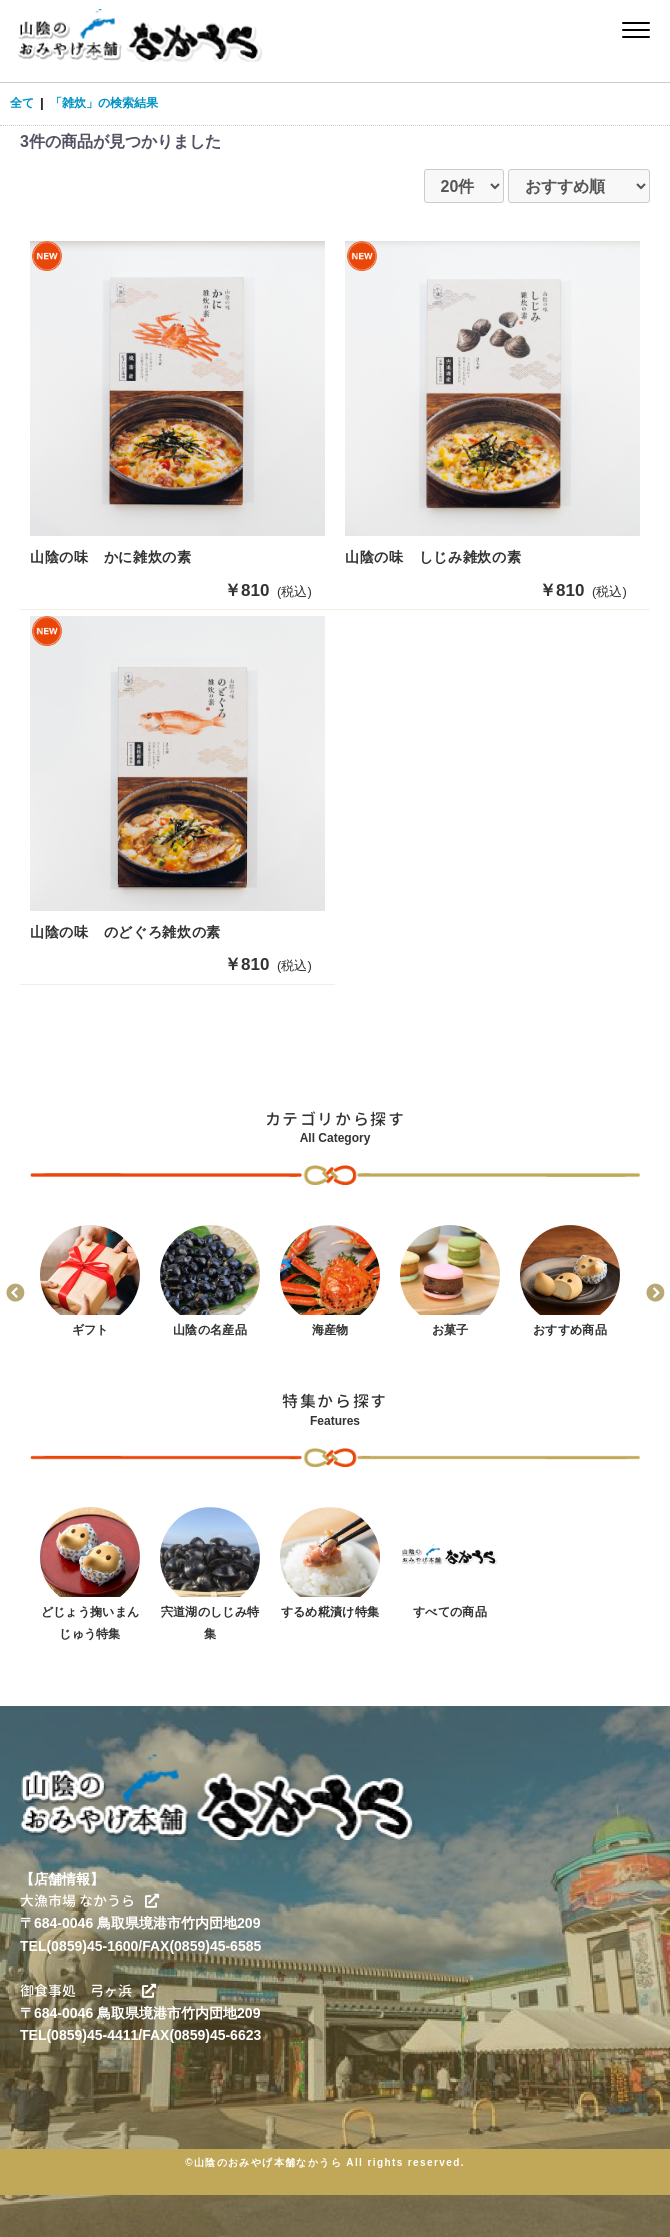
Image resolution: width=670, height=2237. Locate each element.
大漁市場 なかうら (89, 1900)
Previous (15, 1294)
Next (655, 1294)
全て (22, 103)
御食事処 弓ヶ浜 (88, 1990)
